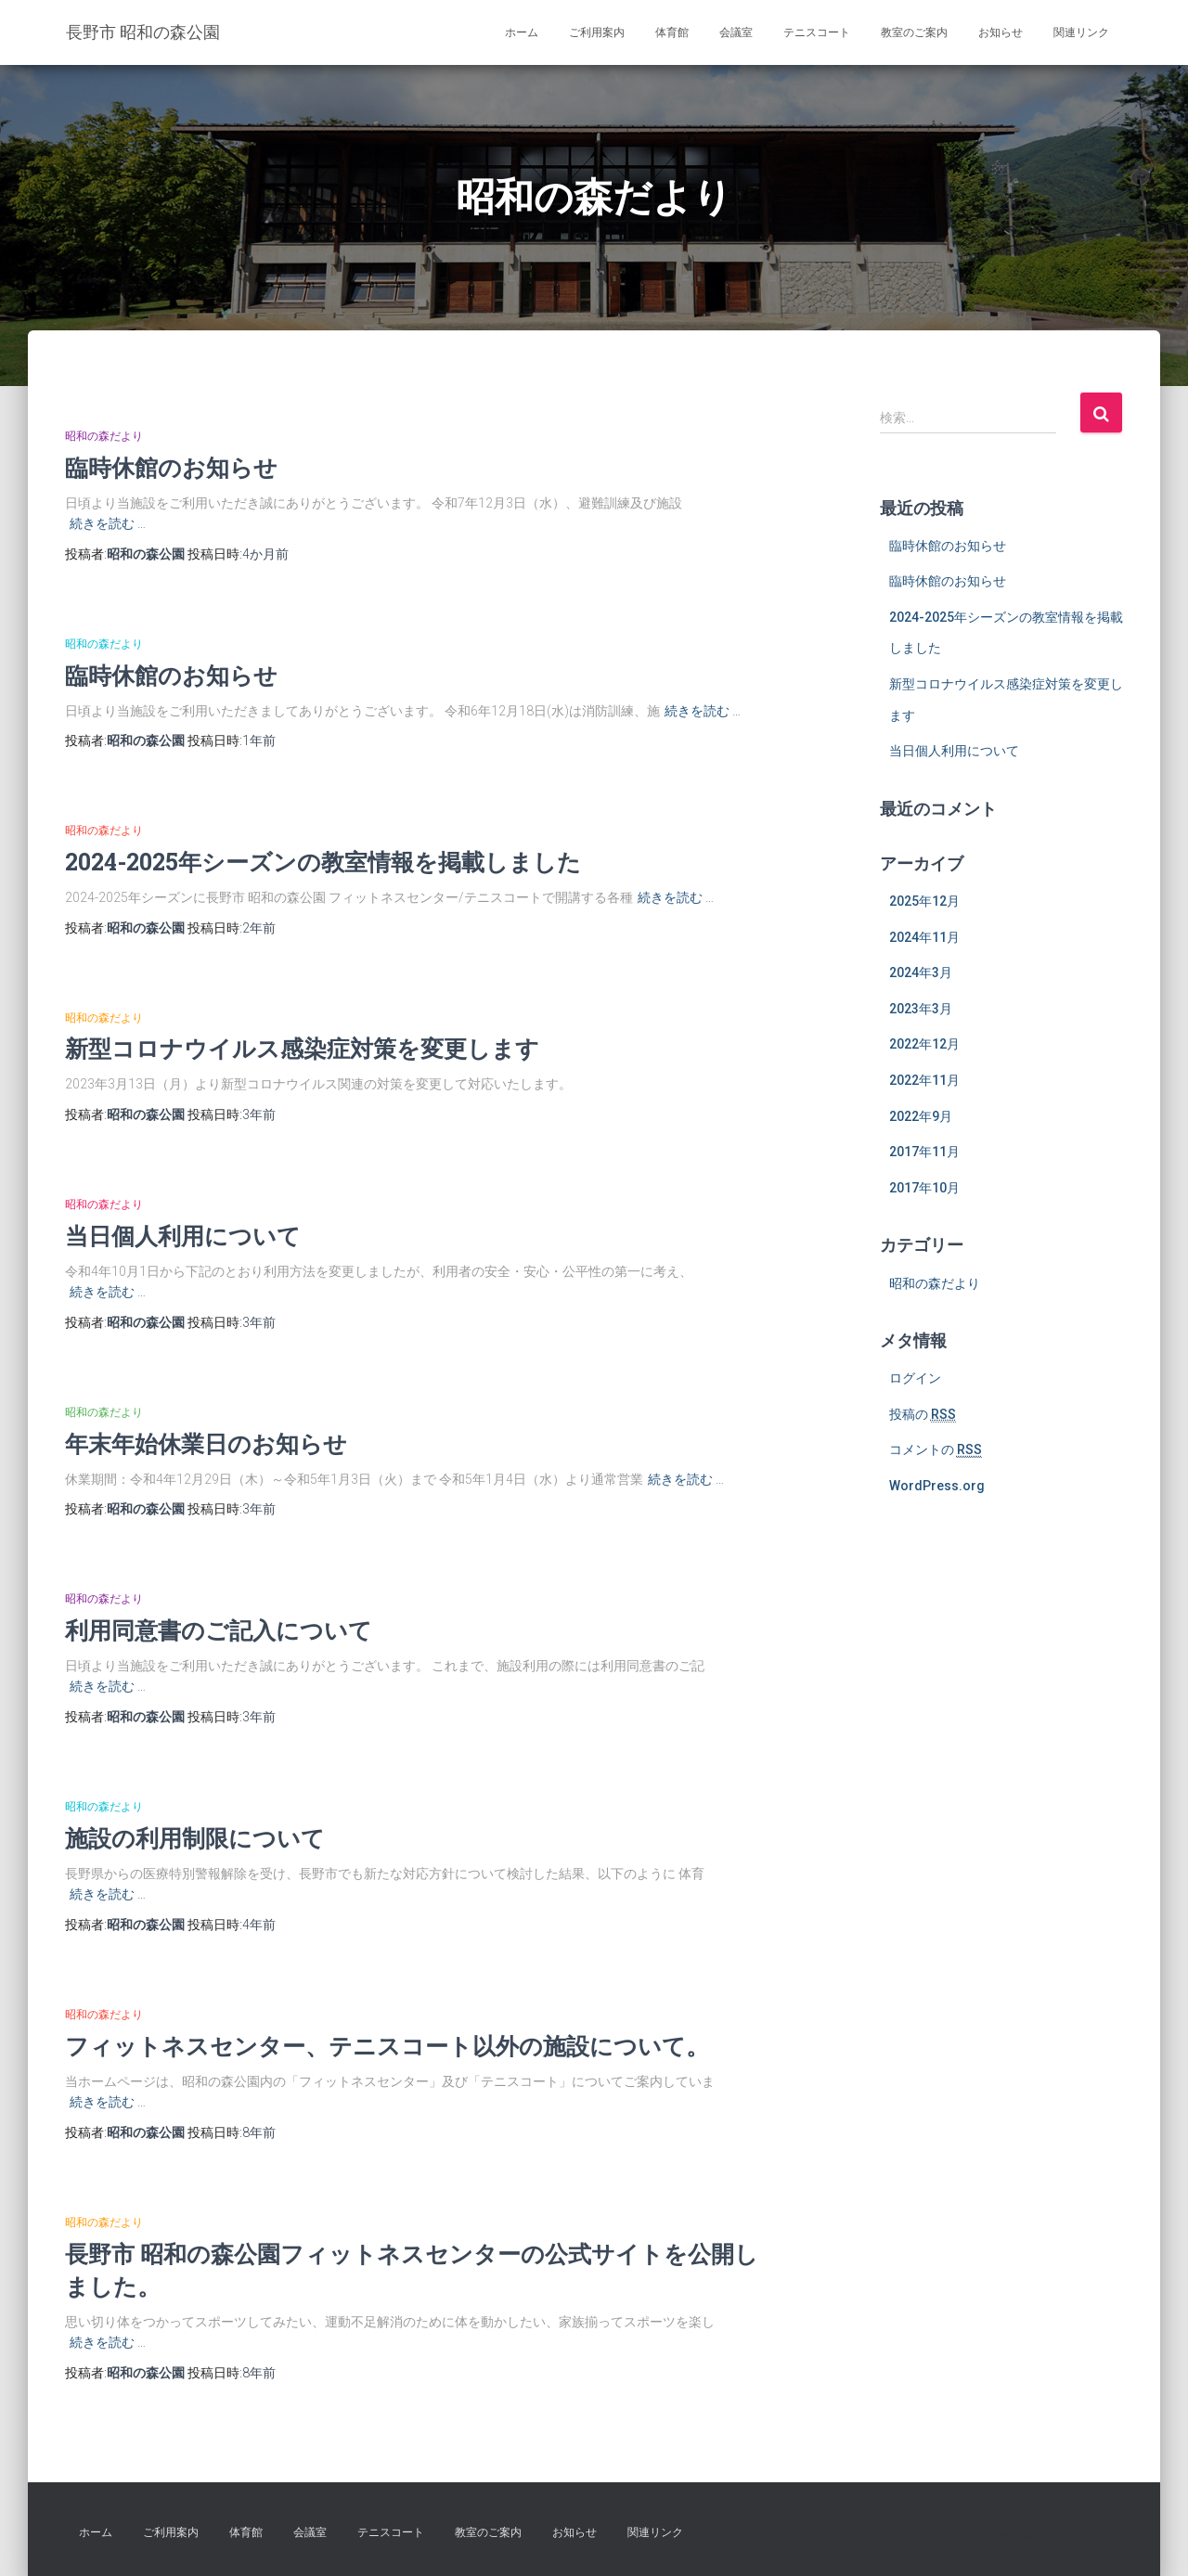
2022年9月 (920, 1116)
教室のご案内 (914, 32)
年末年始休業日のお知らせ (206, 1443)
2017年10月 (924, 1187)
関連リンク (1081, 32)
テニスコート (816, 32)
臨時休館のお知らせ (171, 467)
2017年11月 (924, 1151)
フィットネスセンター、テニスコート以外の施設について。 (387, 2045)
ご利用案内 (597, 32)
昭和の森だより (104, 436)
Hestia (957, 2534)
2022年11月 (924, 1080)
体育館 (672, 32)
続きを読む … (108, 523)
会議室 (736, 32)
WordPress (1089, 2534)
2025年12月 (924, 901)
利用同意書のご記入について (218, 1630)
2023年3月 (920, 1008)
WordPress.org (937, 1485)
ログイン (915, 1378)
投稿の (922, 1415)
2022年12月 (924, 1044)
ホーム (521, 32)
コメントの (935, 1450)
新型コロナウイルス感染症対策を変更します (302, 1048)
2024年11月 (924, 937)
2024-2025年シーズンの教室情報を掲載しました (323, 861)
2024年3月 (920, 972)
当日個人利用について (183, 1235)
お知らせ (1000, 32)
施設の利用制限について (195, 1838)
